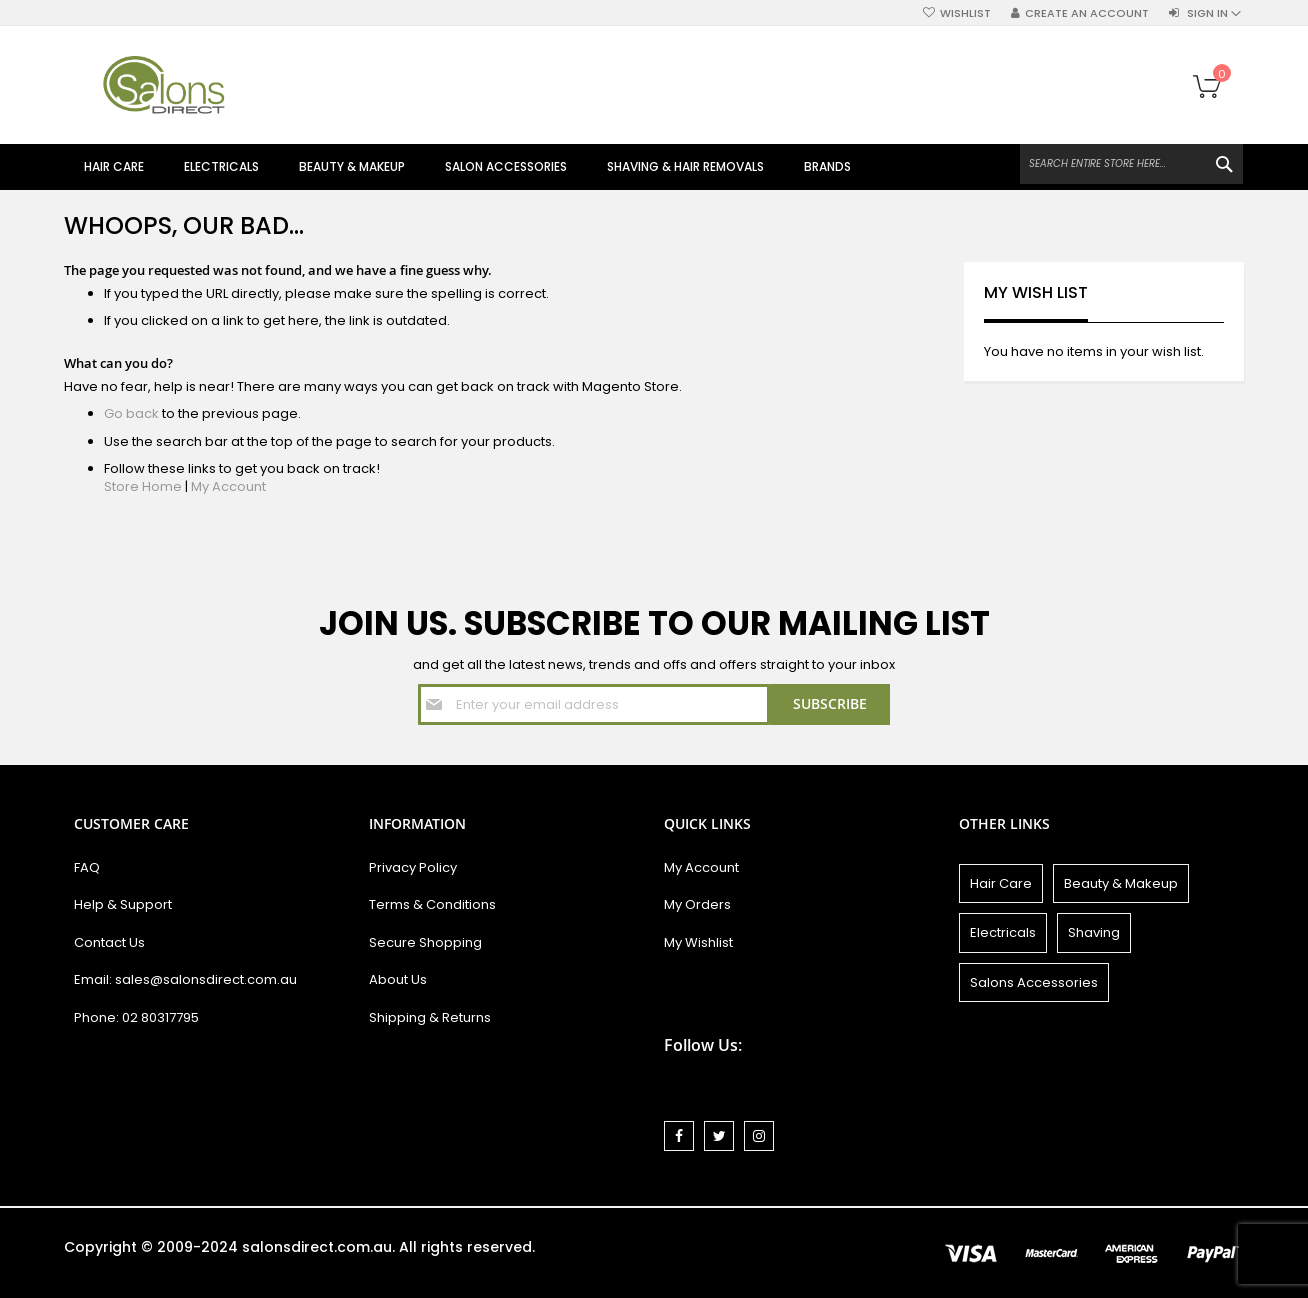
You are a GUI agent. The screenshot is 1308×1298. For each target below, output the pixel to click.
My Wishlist (698, 942)
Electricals (1003, 932)
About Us (398, 979)
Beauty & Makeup (1121, 883)
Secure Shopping (425, 942)
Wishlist (965, 13)
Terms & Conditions (432, 904)
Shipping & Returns (430, 1017)
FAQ (87, 867)
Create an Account (1087, 13)
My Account (228, 486)
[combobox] (1131, 164)
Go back (131, 413)
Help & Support (123, 904)
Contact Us (109, 942)
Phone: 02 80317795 (136, 1017)
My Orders (697, 904)
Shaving (1094, 932)
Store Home (143, 486)
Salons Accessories (1034, 982)
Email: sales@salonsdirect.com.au (185, 979)
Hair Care (1001, 883)
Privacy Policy (413, 867)
